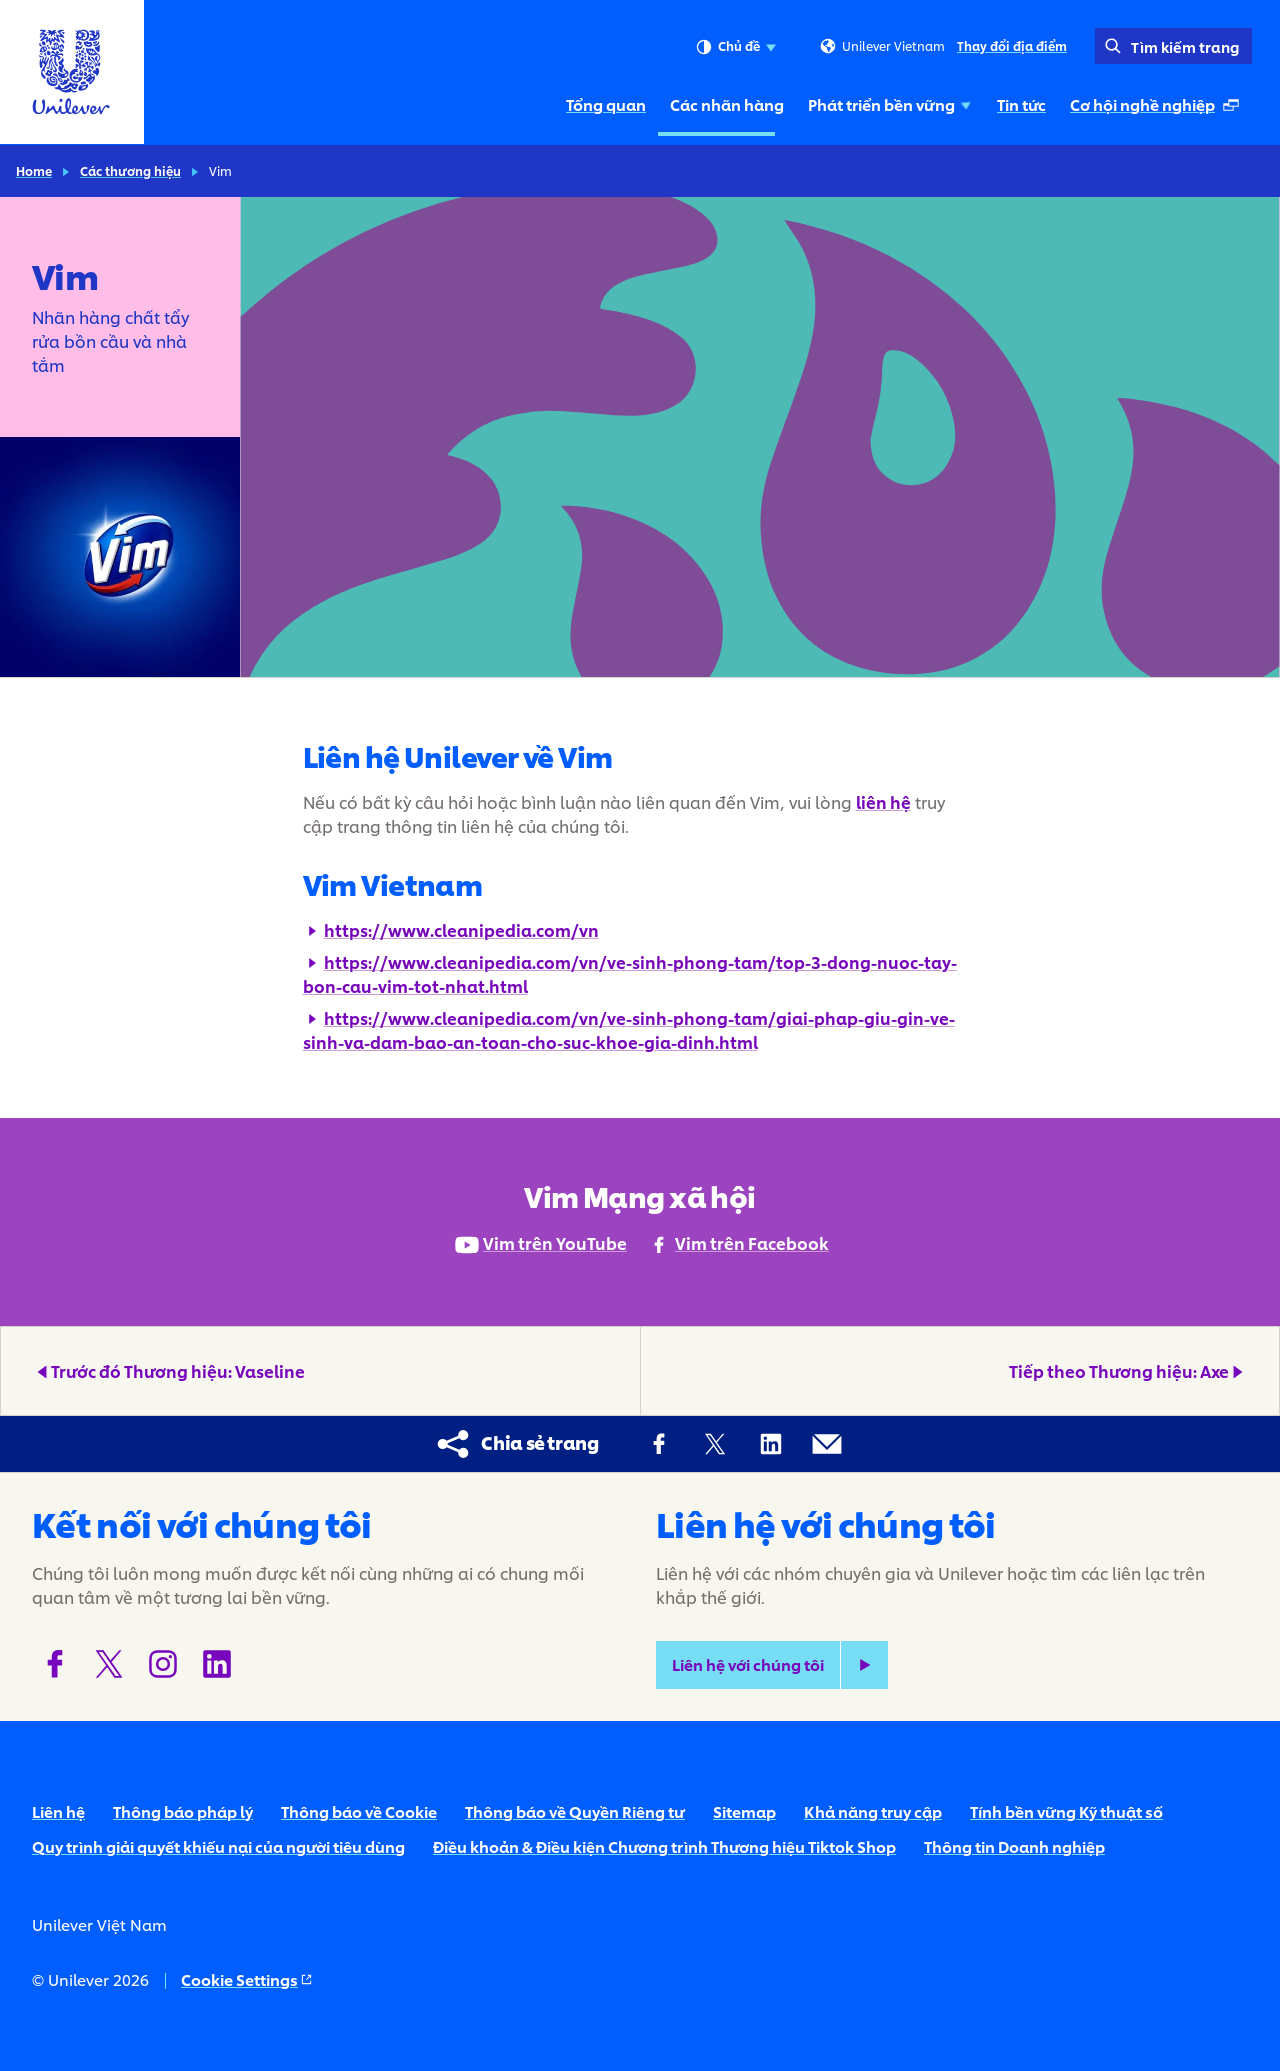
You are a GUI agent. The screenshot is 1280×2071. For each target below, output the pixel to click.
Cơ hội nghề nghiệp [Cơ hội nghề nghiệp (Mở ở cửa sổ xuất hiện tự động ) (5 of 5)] (1157, 110)
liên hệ (883, 801)
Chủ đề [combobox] (736, 47)
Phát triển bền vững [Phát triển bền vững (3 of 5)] (890, 104)
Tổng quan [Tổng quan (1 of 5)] (606, 104)
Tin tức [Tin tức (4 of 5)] (1021, 104)
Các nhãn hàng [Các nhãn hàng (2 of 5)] (727, 104)
